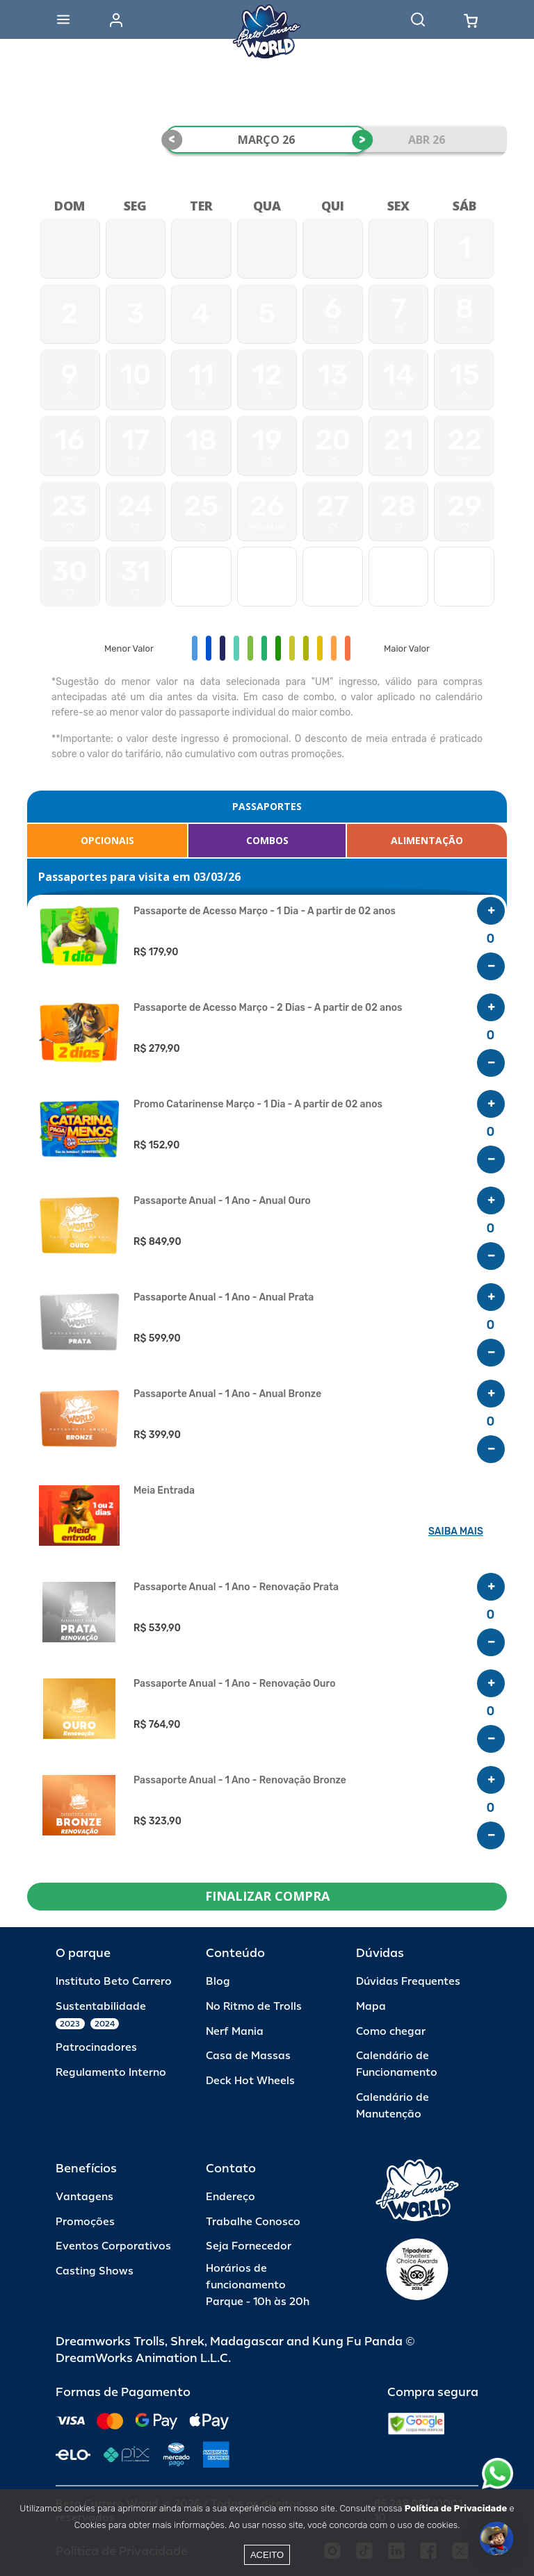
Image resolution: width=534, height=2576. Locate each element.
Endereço (230, 2197)
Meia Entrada (164, 1490)
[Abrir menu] (63, 19)
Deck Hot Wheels (250, 2081)
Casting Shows (95, 2271)
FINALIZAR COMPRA (267, 1896)
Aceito (267, 2555)
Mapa (371, 2006)
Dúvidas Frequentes (408, 1981)
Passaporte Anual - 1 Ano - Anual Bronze (227, 1394)
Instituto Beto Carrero (114, 1981)
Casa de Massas (248, 2056)
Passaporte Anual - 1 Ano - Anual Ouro (222, 1201)
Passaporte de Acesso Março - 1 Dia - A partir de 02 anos (265, 911)
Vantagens (84, 2197)
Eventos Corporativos (113, 2246)
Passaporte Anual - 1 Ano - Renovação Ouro (235, 1684)
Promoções (85, 2222)
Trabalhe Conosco (253, 2222)
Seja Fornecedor (248, 2246)
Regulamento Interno (111, 2072)
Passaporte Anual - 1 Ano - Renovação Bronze (240, 1780)
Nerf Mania (235, 2031)
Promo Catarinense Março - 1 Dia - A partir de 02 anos (258, 1104)
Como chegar (391, 2031)
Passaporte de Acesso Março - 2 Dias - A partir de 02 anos (268, 1008)
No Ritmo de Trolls (254, 2006)
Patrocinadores (96, 2047)
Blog (218, 1981)
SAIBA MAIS (455, 1531)
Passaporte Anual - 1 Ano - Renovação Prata (236, 1587)
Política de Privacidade (456, 2508)
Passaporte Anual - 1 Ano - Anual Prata (224, 1297)
